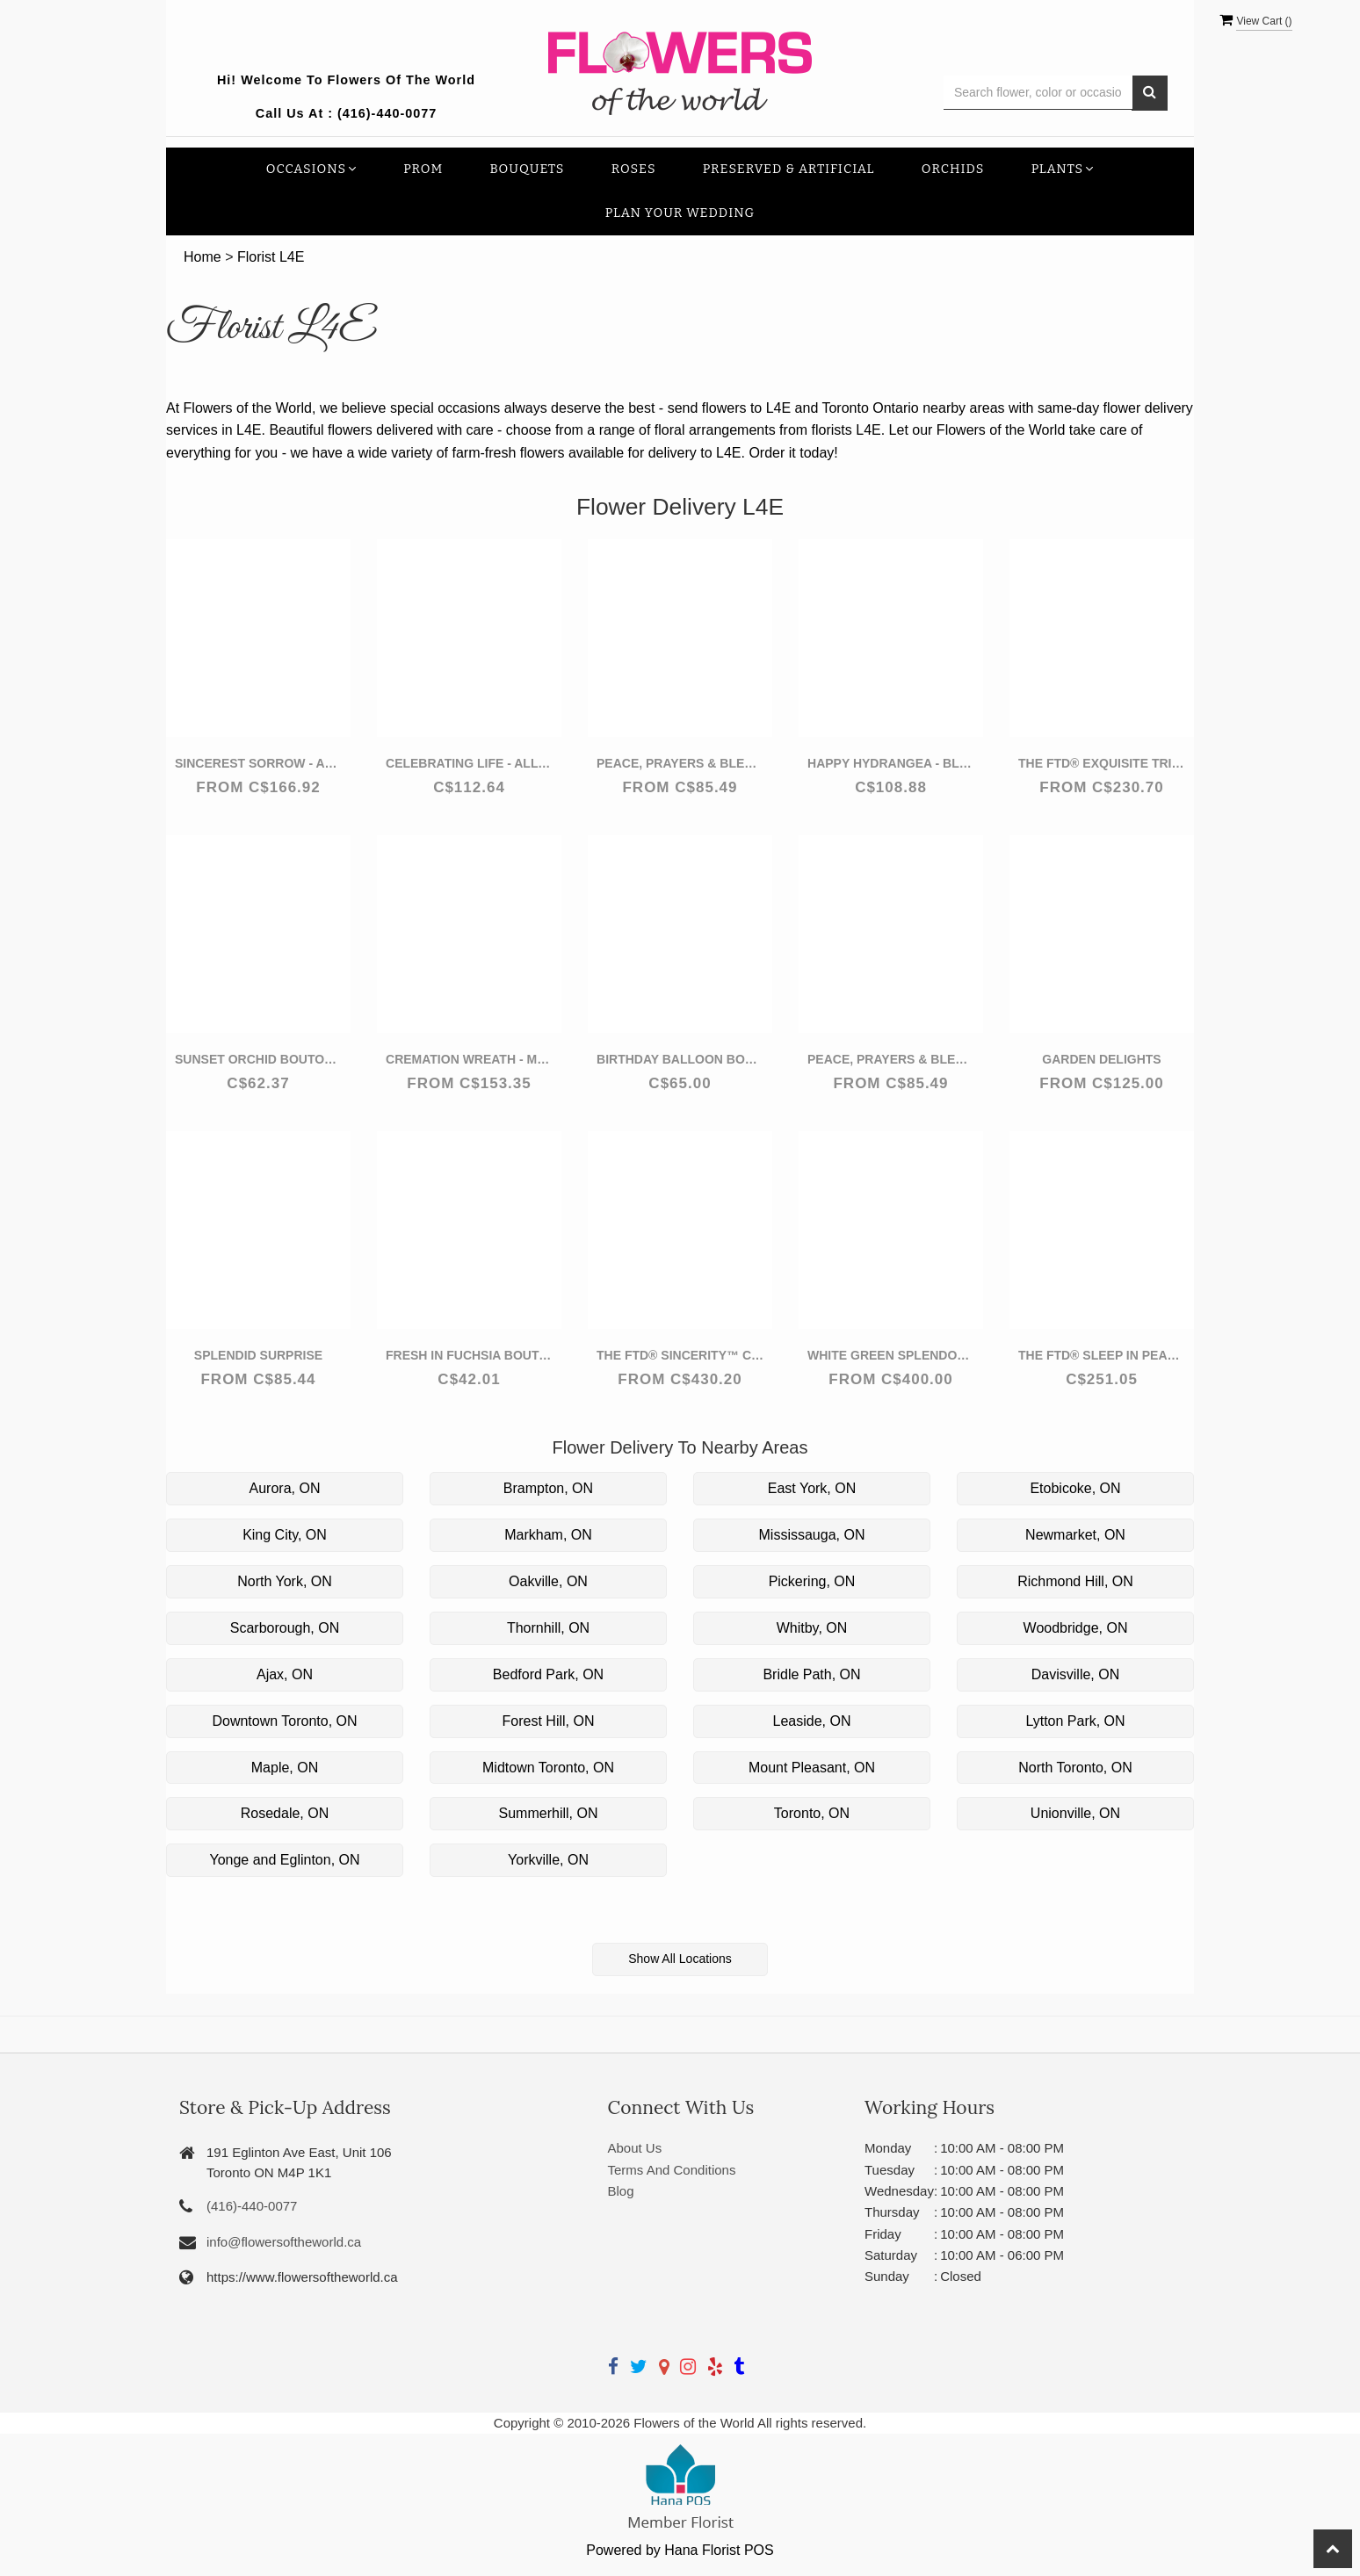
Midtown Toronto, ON (548, 1767)
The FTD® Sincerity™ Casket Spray (680, 1355)
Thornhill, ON (548, 1627)
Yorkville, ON (548, 1859)
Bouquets (527, 169)
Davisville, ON (1075, 1674)
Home (202, 256)
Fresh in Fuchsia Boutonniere (469, 1355)
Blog (621, 2190)
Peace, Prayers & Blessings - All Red (680, 763)
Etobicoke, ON (1075, 1488)
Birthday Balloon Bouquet (680, 1059)
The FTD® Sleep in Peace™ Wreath (1101, 1355)
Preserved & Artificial (789, 169)
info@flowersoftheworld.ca (283, 2241)
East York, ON (812, 1488)
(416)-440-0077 (387, 113)
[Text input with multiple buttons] (1038, 93)
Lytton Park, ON (1075, 1721)
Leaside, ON (812, 1721)
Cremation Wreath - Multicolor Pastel (469, 1059)
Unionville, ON (1075, 1813)
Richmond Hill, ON (1075, 1581)
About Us (635, 2147)
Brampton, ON (548, 1488)
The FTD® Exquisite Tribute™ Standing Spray (1101, 763)
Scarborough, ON (285, 1627)
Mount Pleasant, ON (812, 1767)
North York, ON (284, 1581)
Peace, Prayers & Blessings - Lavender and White (890, 1059)
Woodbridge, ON (1076, 1627)
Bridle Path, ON (811, 1674)
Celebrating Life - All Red (469, 763)
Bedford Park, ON (548, 1674)
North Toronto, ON (1075, 1767)
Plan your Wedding (680, 213)
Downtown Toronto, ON (284, 1721)
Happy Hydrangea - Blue (890, 763)
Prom (423, 169)
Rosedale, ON (285, 1813)
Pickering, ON (812, 1581)
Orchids (953, 169)
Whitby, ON (812, 1627)
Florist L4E (270, 256)
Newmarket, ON (1075, 1534)
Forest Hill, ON (549, 1721)
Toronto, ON (812, 1813)
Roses (633, 169)
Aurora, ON (285, 1488)
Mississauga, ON (812, 1534)
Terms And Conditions (672, 2169)
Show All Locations (680, 1959)
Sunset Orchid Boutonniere (258, 1059)
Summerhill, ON (548, 1813)
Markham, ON (548, 1534)
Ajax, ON (285, 1674)
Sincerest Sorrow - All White (258, 763)
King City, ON (284, 1534)
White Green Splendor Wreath (890, 1355)
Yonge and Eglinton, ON (284, 1859)
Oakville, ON (548, 1581)
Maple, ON (284, 1767)
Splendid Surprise (258, 1355)
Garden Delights (1101, 1059)
